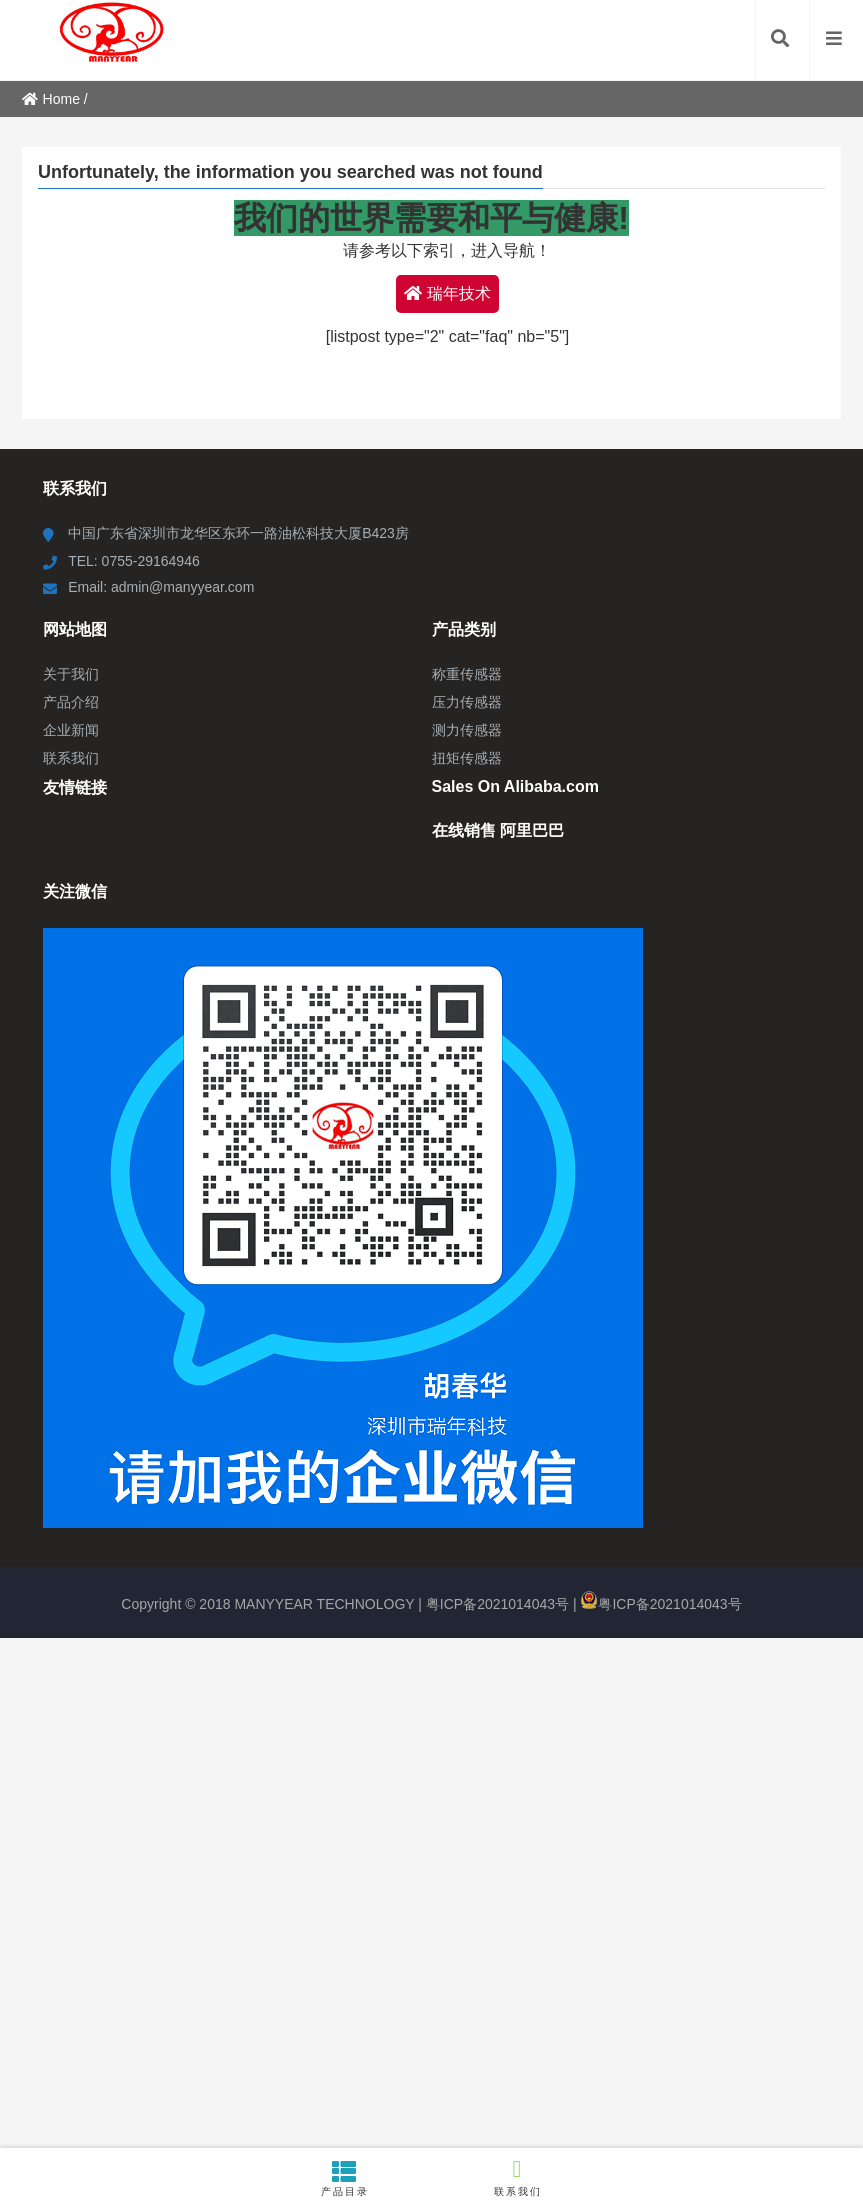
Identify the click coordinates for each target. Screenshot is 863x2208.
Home (51, 99)
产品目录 (345, 2178)
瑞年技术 (447, 293)
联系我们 (518, 2176)
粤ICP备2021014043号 (497, 1604)
